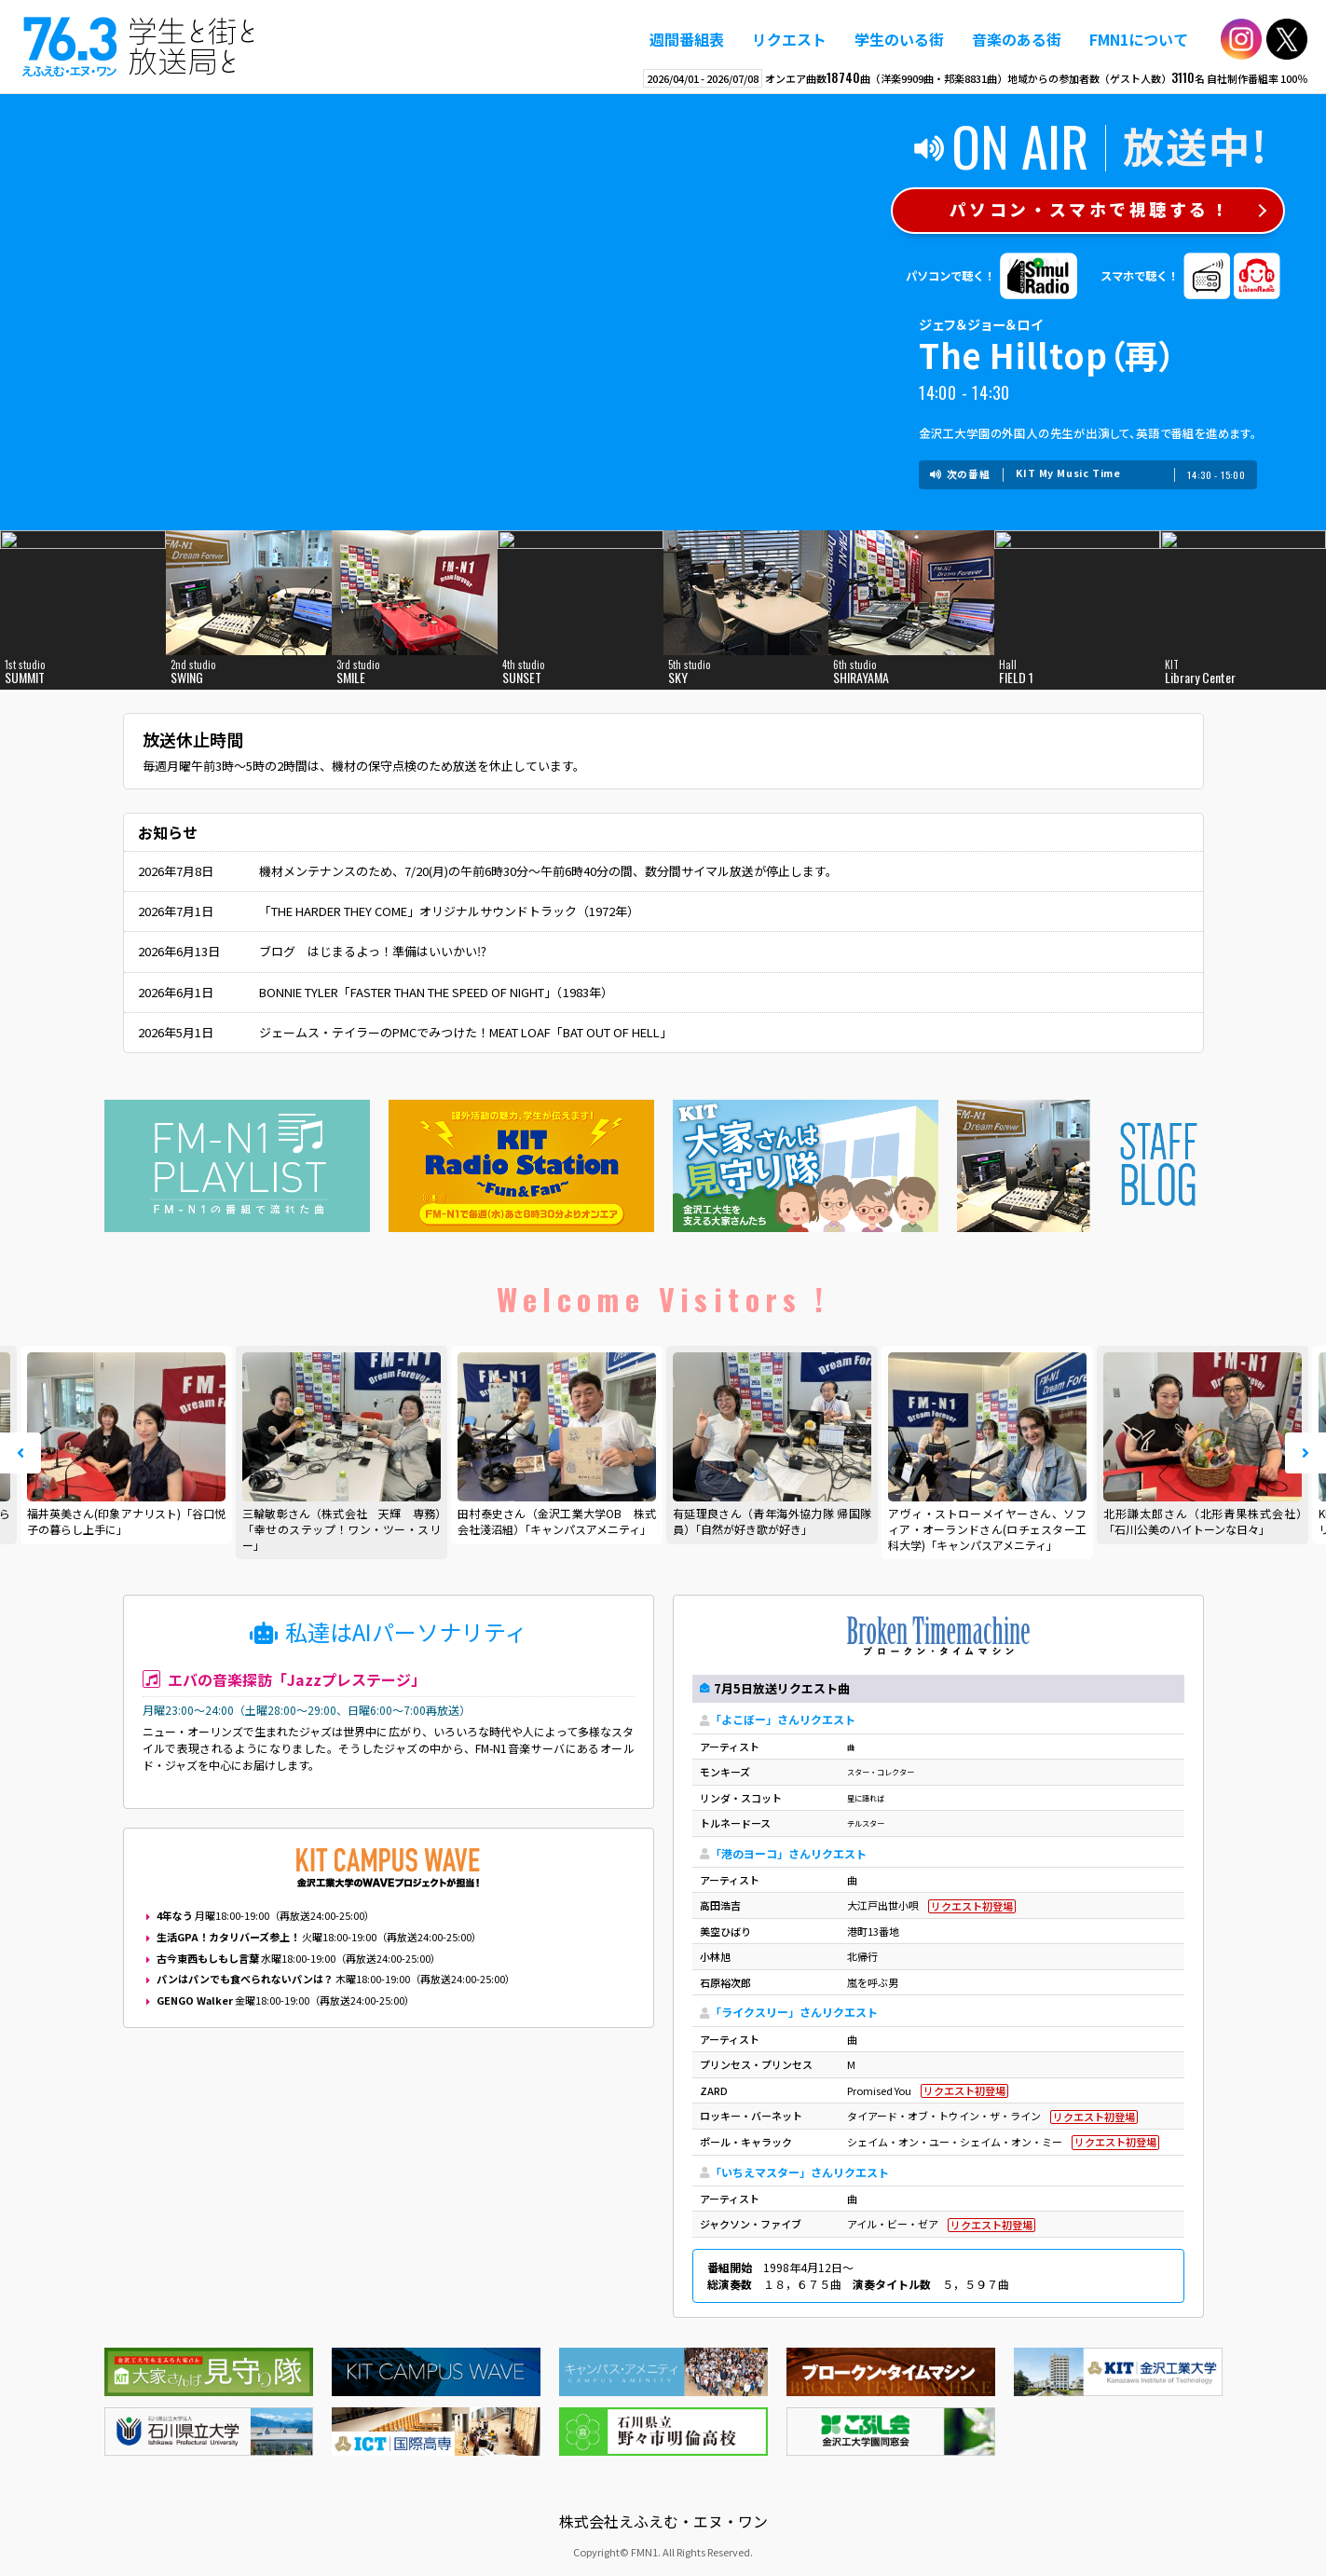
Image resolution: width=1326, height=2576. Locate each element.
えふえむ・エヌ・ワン (139, 46)
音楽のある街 (1016, 39)
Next (1305, 1452)
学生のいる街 (899, 39)
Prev (20, 1452)
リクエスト (789, 39)
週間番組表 (686, 39)
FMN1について (1138, 39)
